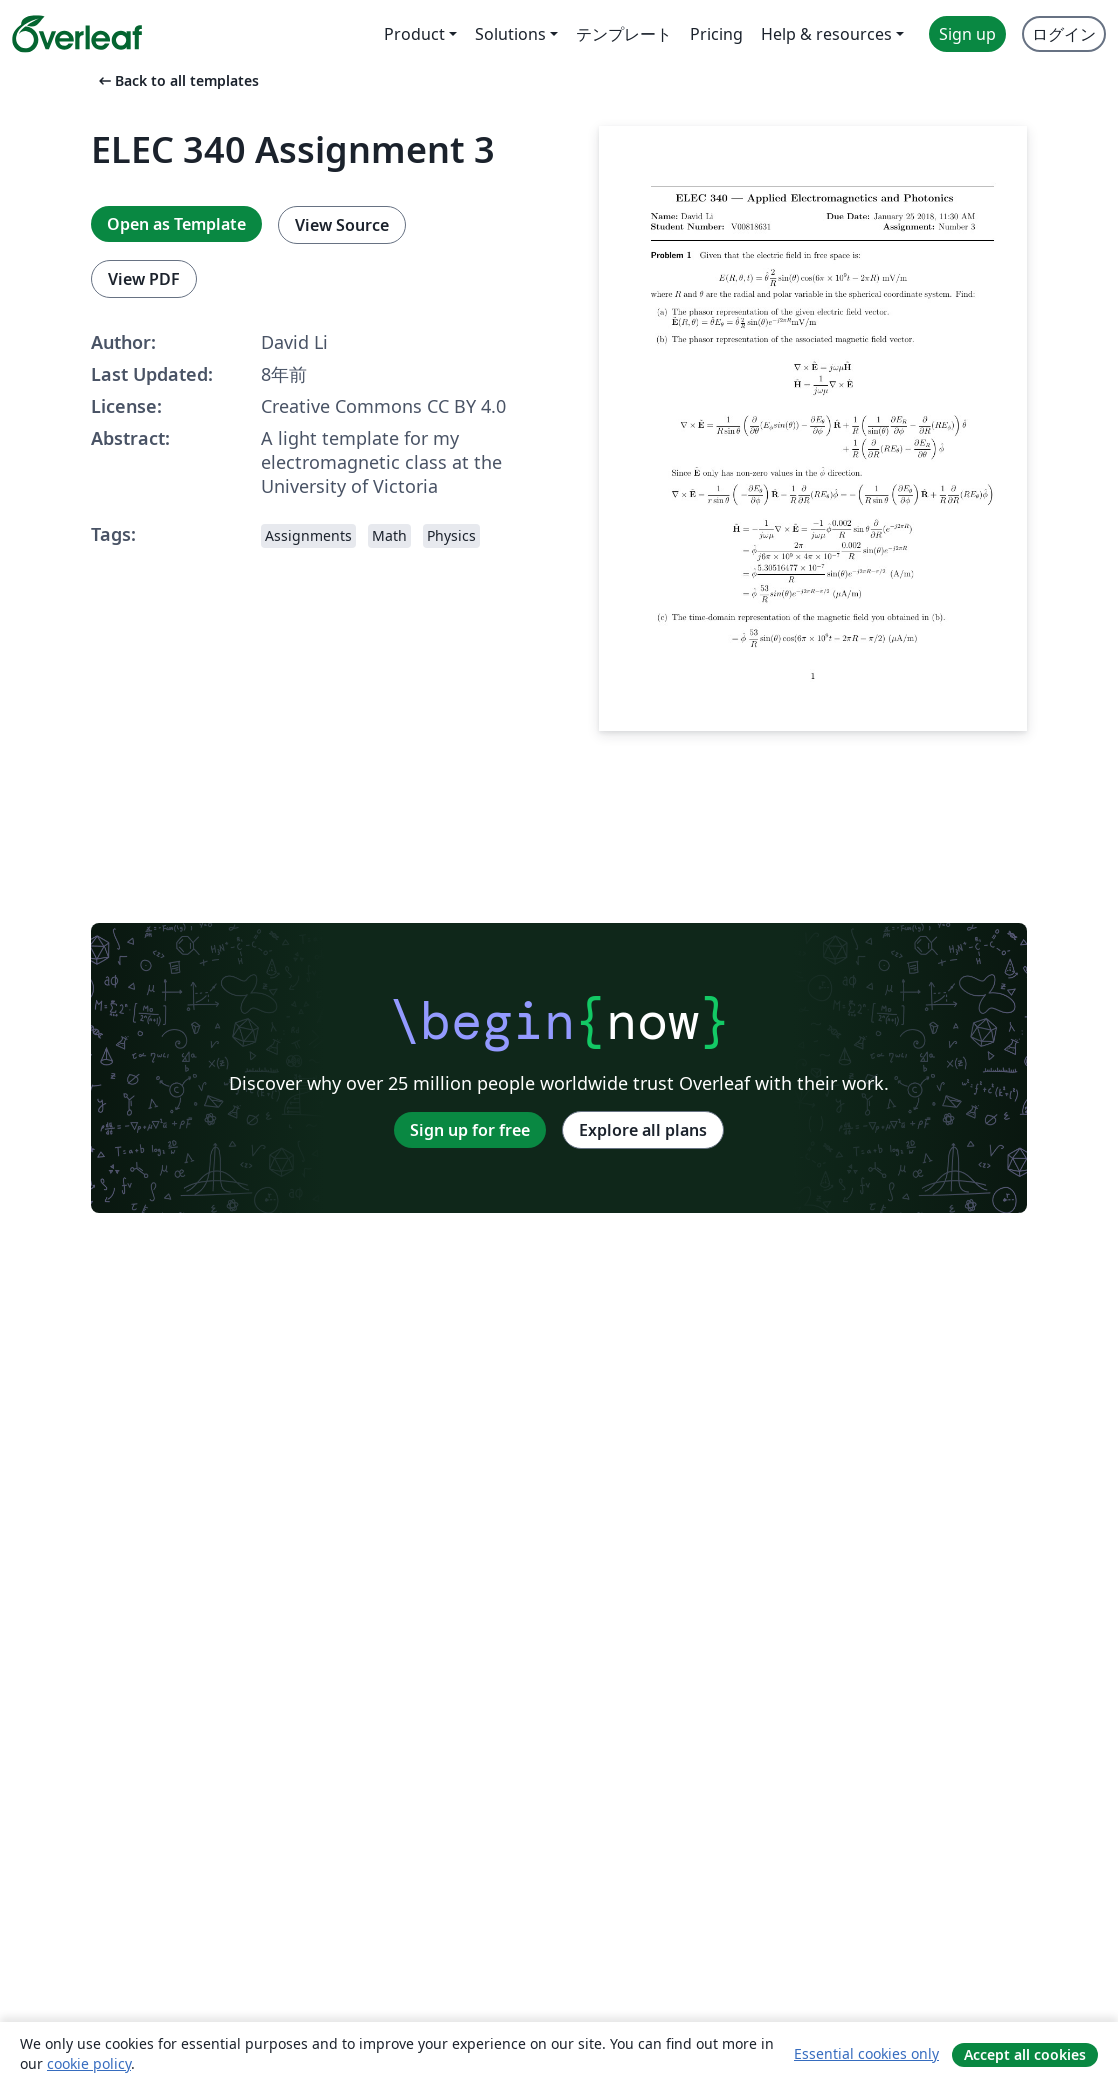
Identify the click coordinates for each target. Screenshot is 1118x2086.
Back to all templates (177, 80)
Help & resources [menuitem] (826, 34)
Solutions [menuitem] (510, 34)
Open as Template (176, 224)
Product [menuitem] (414, 34)
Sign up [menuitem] (967, 34)
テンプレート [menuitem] (624, 34)
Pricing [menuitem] (716, 34)
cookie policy (89, 2063)
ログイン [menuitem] (1064, 34)
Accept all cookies (1025, 2054)
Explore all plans (643, 1130)
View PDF (144, 279)
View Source (342, 225)
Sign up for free (470, 1130)
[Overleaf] (77, 34)
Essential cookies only (866, 2053)
